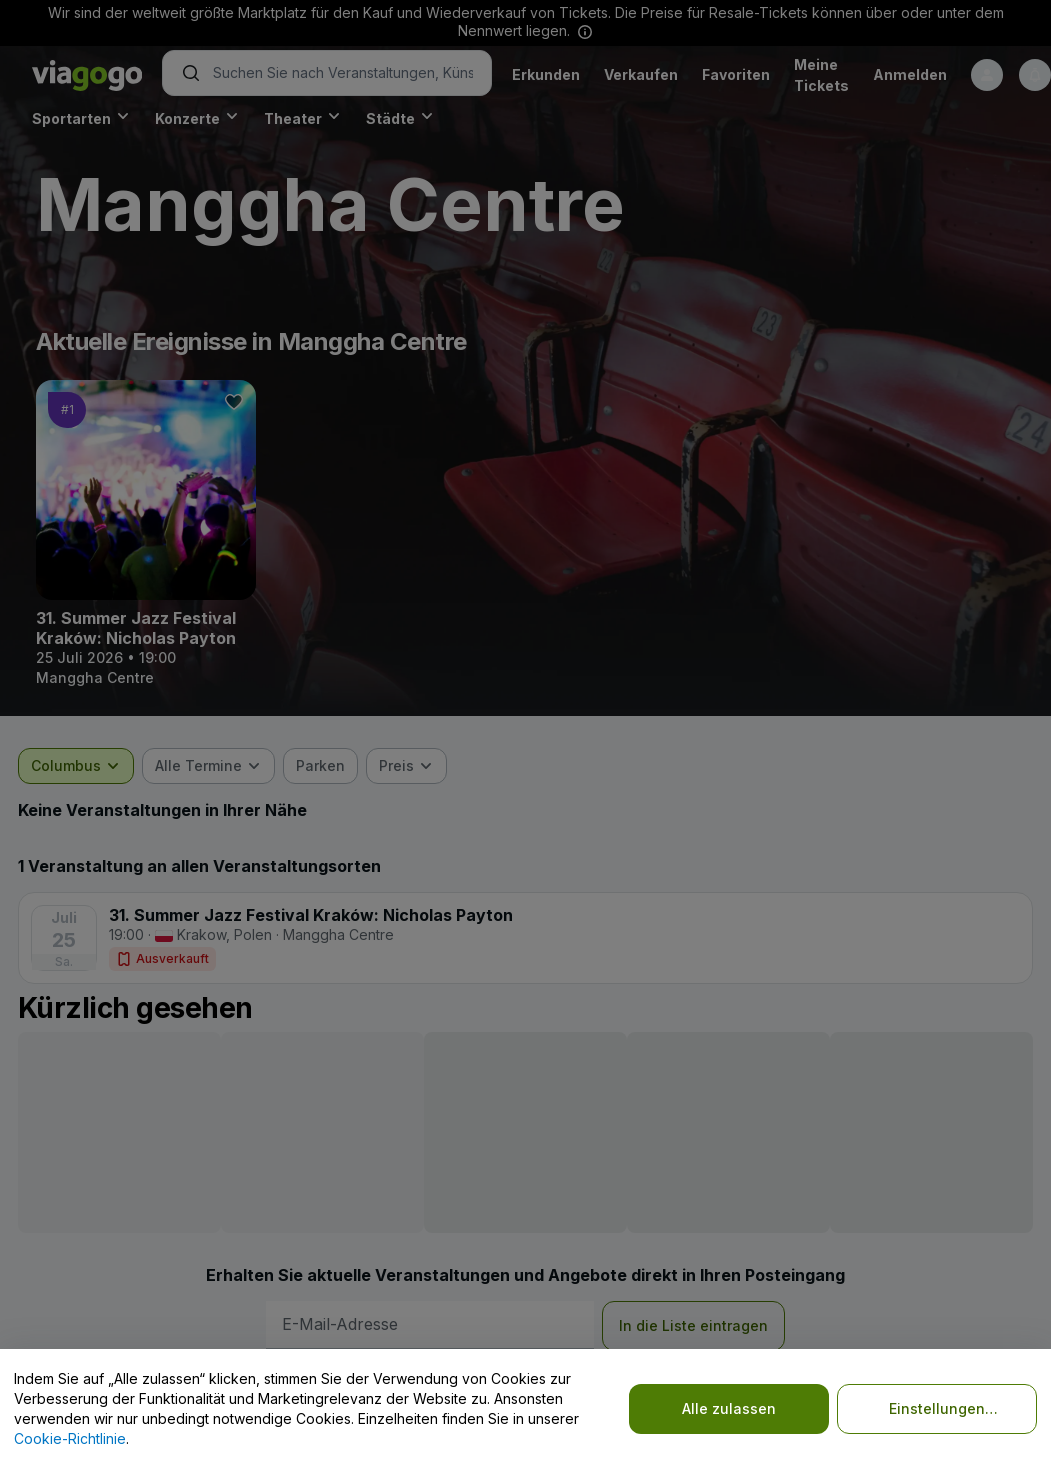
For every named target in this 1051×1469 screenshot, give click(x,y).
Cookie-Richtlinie (70, 1438)
